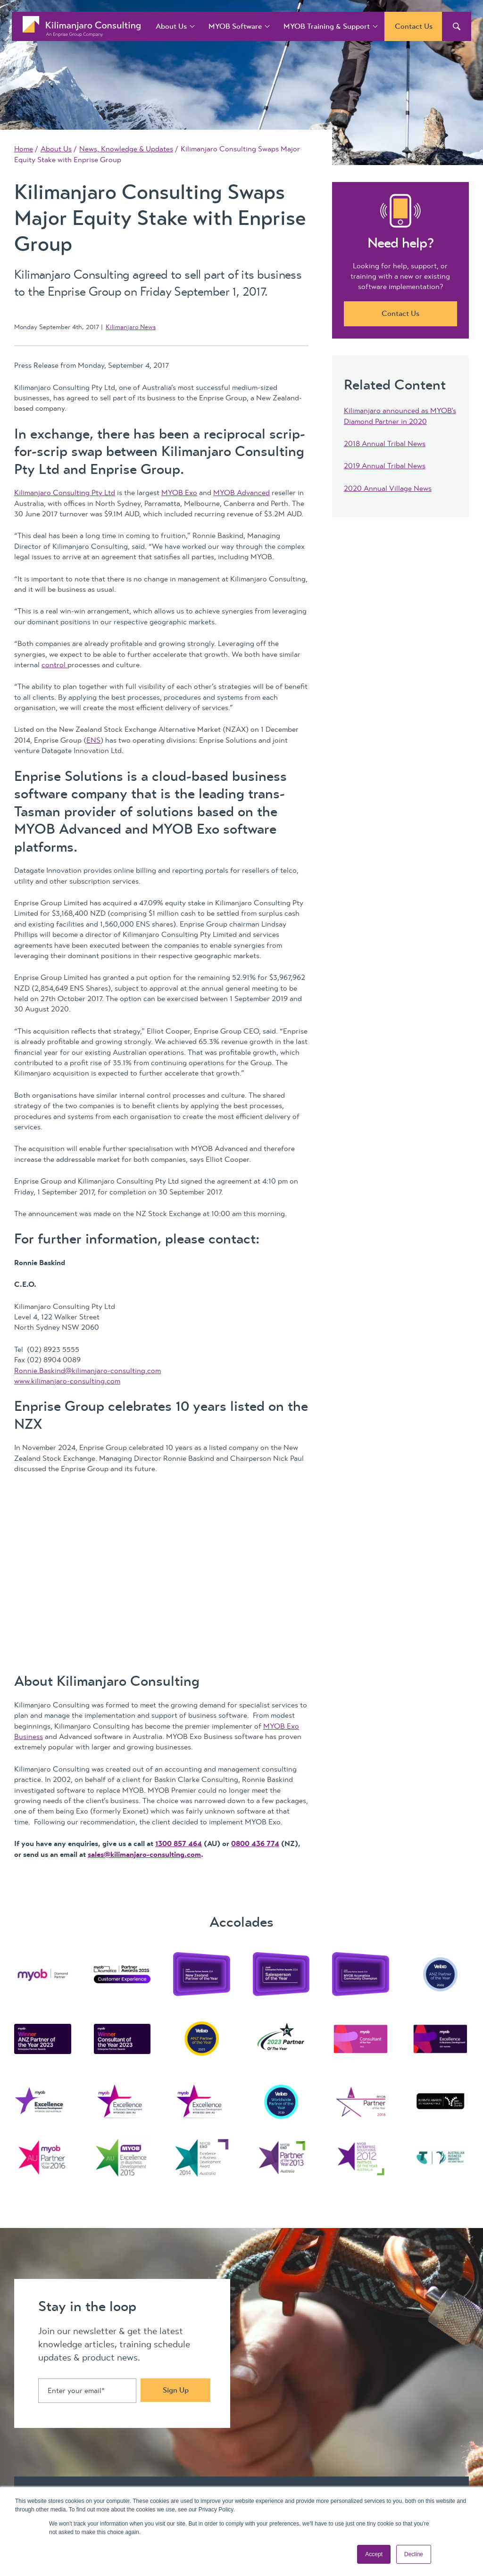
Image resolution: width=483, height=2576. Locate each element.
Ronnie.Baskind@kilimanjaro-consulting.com (87, 1370)
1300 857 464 (178, 1843)
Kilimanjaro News (131, 327)
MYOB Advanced (241, 492)
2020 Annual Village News (388, 488)
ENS (93, 740)
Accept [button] (374, 2554)
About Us (171, 26)
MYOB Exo (179, 492)
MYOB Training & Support (326, 26)
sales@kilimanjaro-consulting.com (144, 1854)
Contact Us (414, 26)
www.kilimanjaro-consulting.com (67, 1381)
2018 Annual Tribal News (384, 443)
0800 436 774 (255, 1843)
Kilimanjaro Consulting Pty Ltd (64, 492)
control (54, 665)
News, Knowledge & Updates (126, 149)
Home (23, 149)
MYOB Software (235, 26)
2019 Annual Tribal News (384, 466)
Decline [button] (413, 2554)
